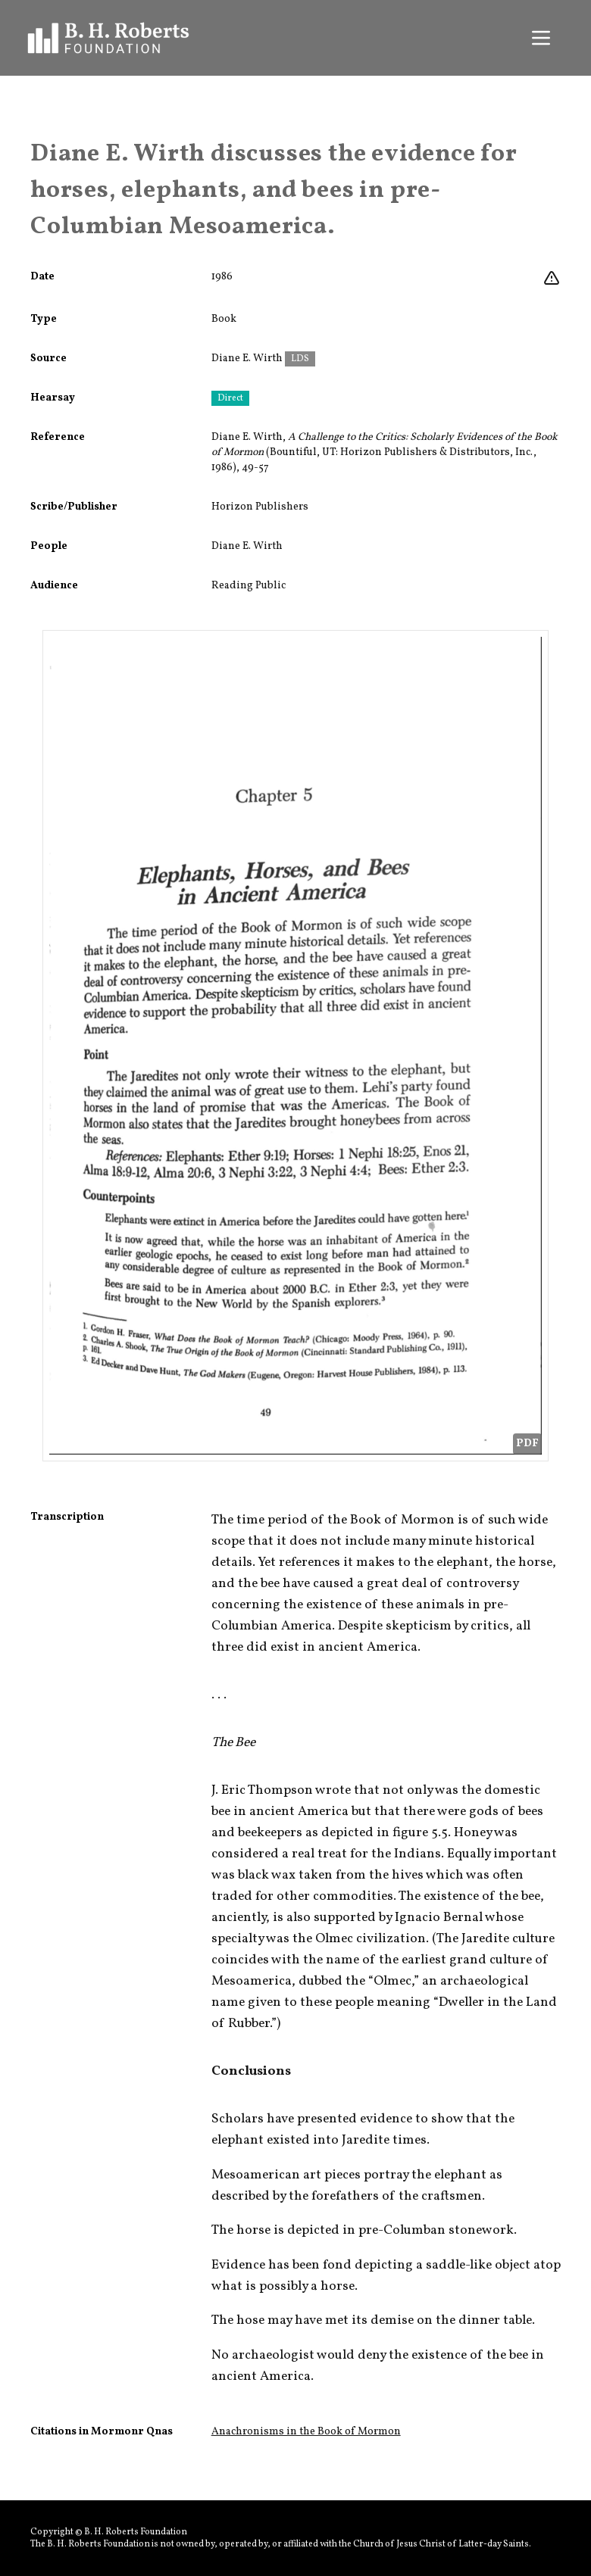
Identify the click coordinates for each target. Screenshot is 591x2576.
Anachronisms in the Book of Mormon (306, 2432)
